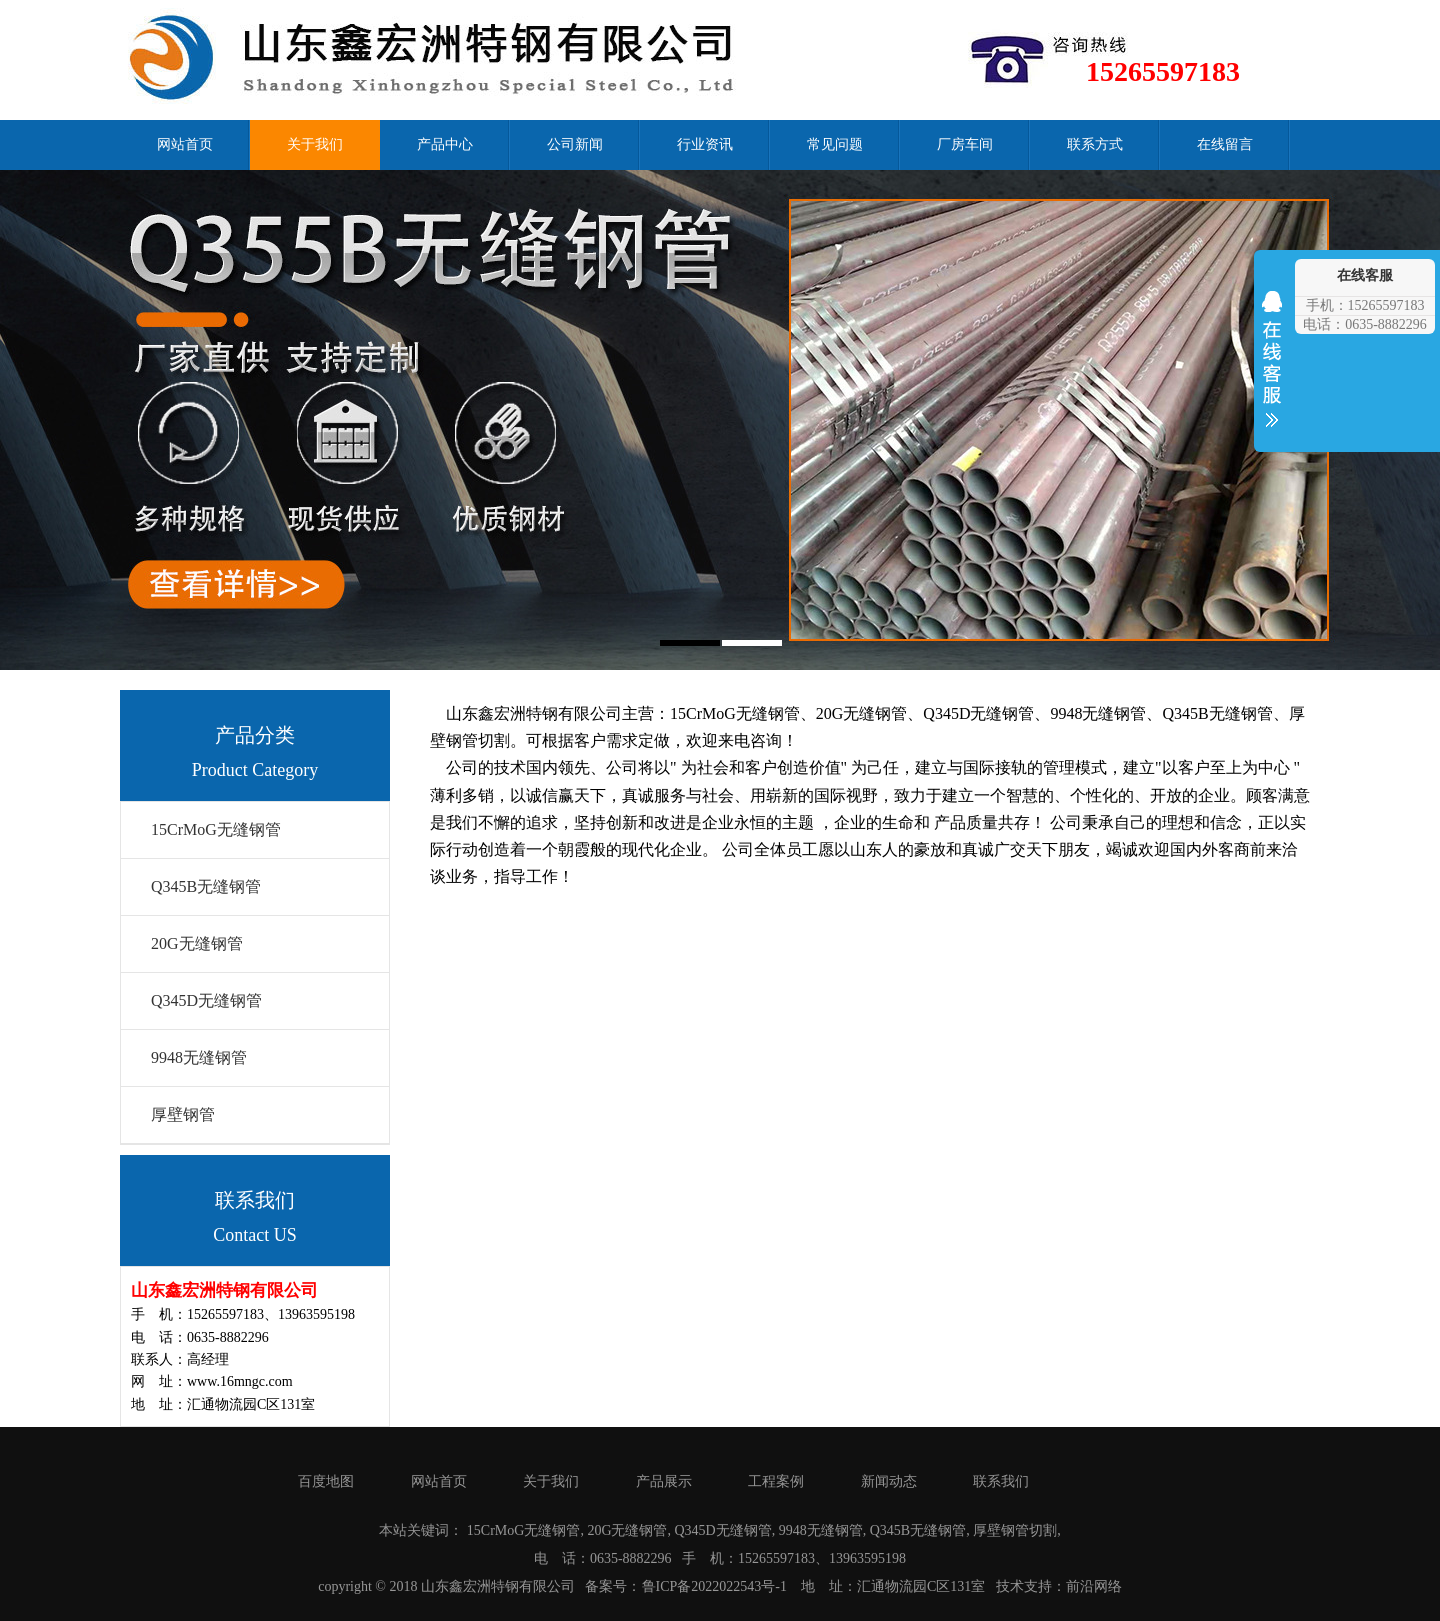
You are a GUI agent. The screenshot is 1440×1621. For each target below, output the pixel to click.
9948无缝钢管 (199, 1057)
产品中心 (445, 144)
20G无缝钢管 (197, 943)
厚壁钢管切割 (1015, 1530)
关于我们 (315, 144)
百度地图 (326, 1481)
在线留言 (1225, 144)
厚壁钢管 (183, 1114)
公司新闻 (575, 144)
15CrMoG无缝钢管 (216, 829)
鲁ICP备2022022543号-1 (714, 1586)
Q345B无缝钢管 (206, 886)
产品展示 (664, 1481)
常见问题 (835, 144)
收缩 (1272, 372)
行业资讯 (705, 144)
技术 (1010, 1586)
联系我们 (1001, 1481)
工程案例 (776, 1481)
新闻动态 (889, 1481)
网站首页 (185, 144)
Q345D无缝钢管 (206, 1000)
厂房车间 (965, 144)
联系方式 (1095, 144)
